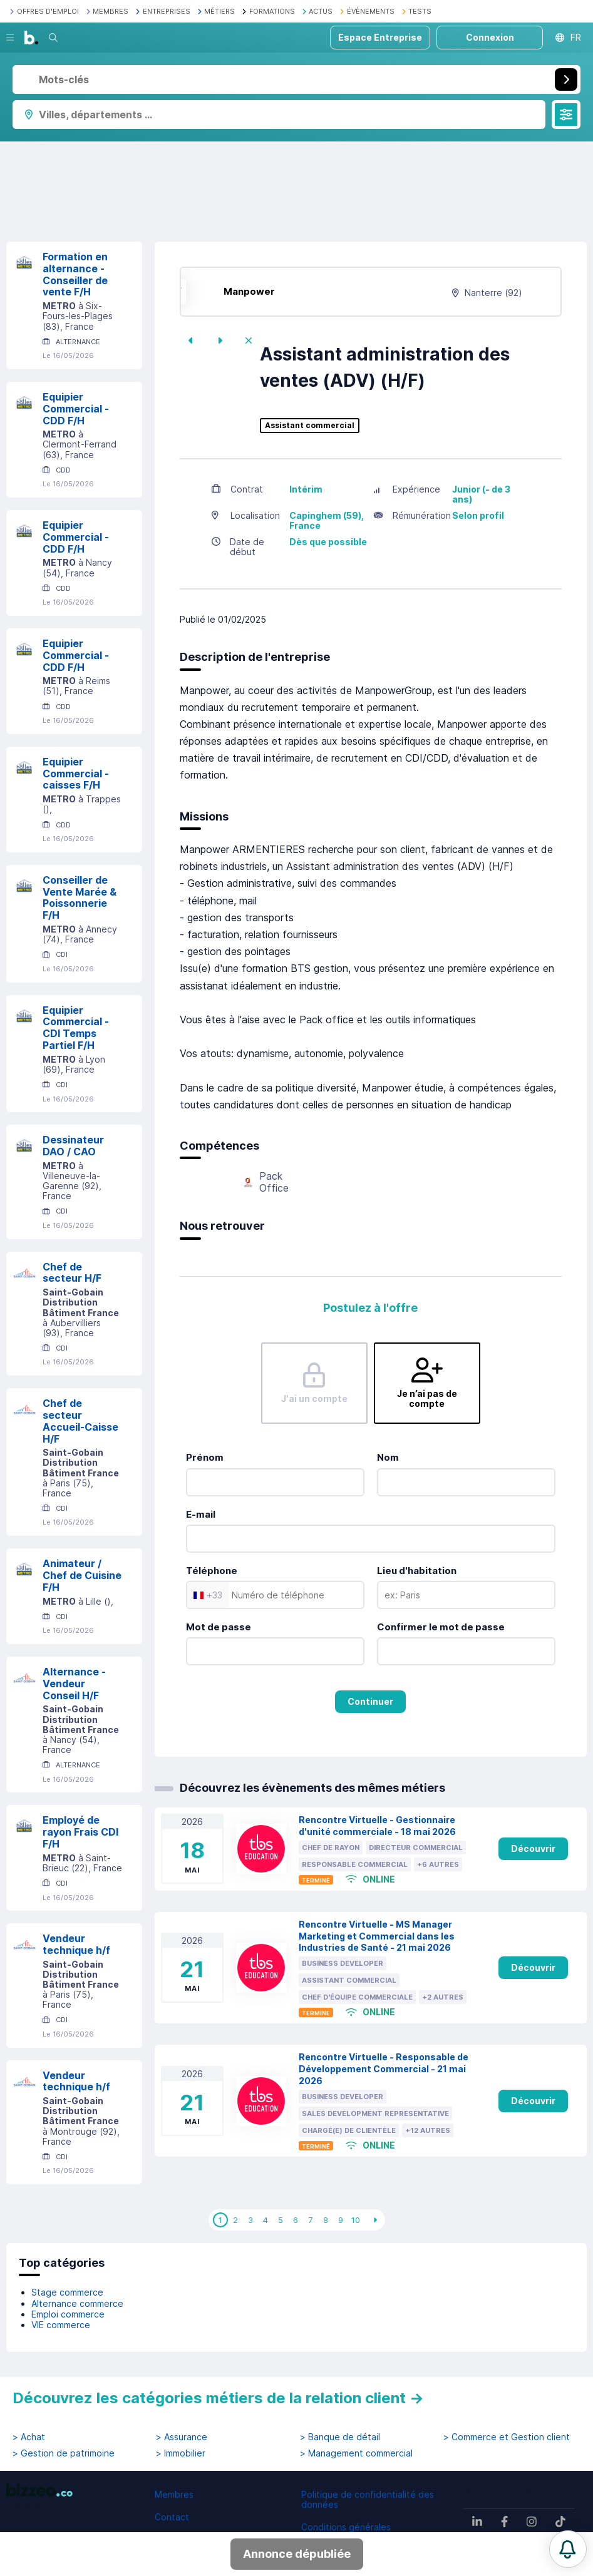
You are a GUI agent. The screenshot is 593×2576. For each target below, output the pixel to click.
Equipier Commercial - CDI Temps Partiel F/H (76, 1027)
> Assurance (181, 2437)
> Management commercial (356, 2453)
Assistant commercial (309, 425)
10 (355, 2220)
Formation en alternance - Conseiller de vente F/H (75, 274)
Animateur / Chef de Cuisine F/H (82, 1575)
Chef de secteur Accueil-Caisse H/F (80, 1420)
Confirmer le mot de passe (441, 1627)
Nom (388, 1457)
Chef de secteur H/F (72, 1272)
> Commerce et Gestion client (506, 2437)
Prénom (205, 1457)
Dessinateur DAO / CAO (73, 1145)
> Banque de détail (340, 2437)
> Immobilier (180, 2453)
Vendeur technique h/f (76, 1944)
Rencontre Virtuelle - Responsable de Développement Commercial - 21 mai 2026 (383, 2069)
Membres (174, 2494)
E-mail (200, 1514)
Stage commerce (67, 2292)
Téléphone (211, 1570)
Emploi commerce (68, 2314)
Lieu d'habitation (416, 1570)
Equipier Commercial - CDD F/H (76, 409)
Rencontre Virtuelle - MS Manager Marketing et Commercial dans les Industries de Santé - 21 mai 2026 (377, 1936)
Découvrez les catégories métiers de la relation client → (218, 2398)
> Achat (29, 2437)
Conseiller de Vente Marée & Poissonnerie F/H (79, 897)
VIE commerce (60, 2324)
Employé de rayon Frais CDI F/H (80, 1832)
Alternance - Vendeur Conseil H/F (74, 1683)
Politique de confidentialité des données (367, 2499)
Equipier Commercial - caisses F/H (76, 773)
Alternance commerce (77, 2303)
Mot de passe (218, 1627)
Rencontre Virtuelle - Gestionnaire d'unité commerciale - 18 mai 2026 (377, 1825)
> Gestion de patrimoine (64, 2453)
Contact (172, 2517)
